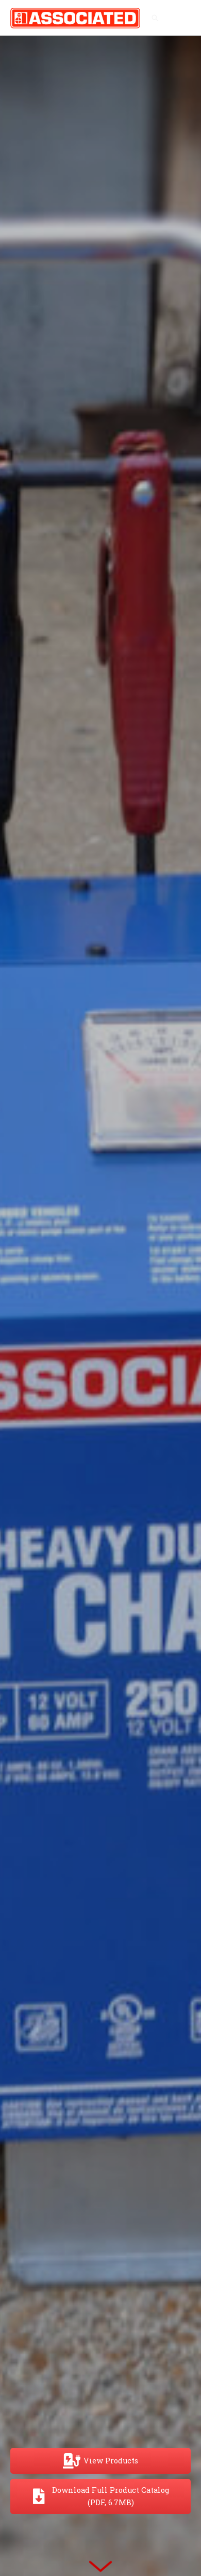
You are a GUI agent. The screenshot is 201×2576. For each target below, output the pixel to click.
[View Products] (100, 2461)
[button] (155, 18)
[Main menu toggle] (180, 17)
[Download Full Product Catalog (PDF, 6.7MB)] (100, 2496)
